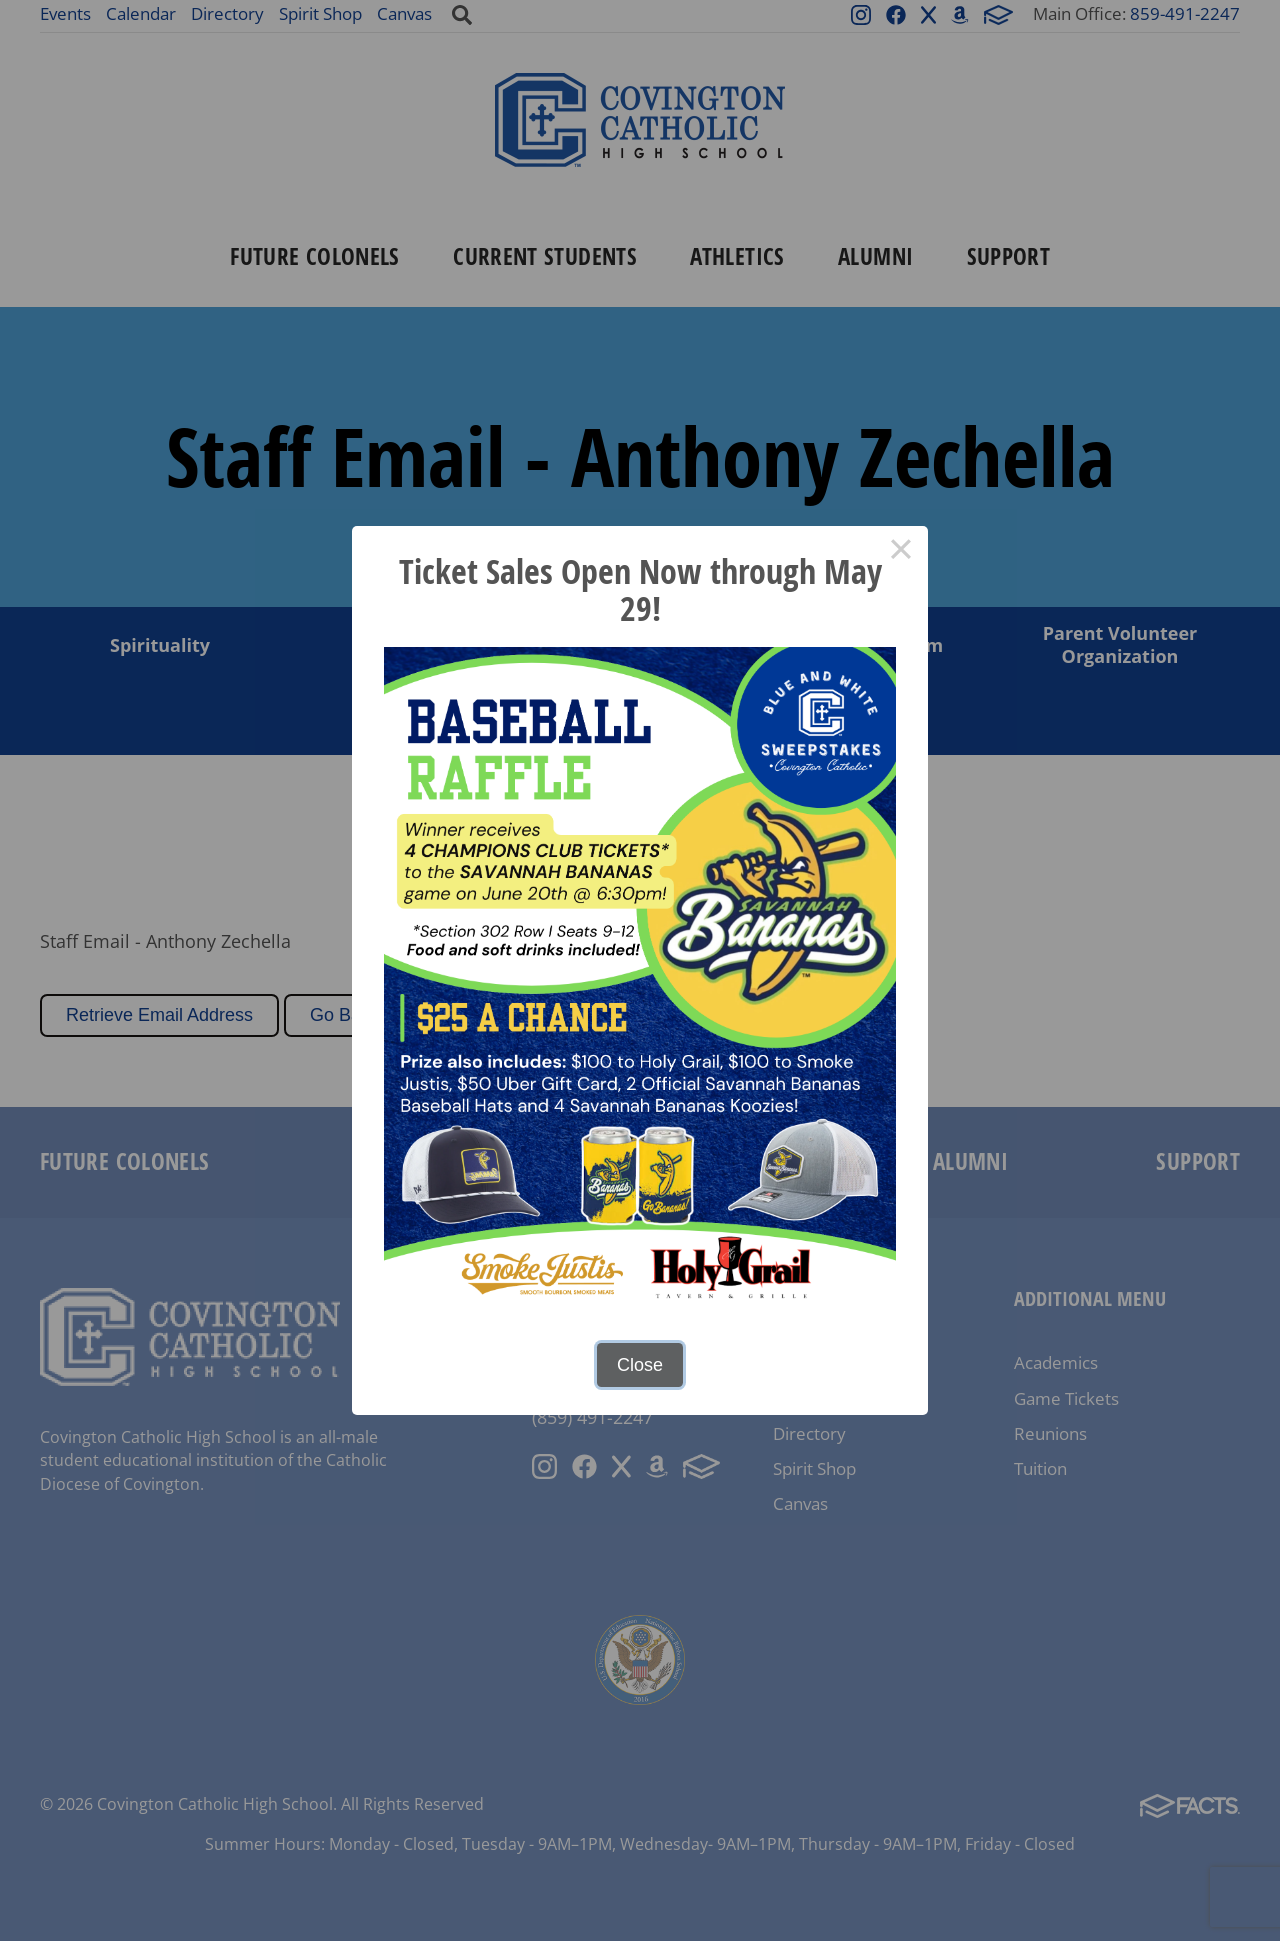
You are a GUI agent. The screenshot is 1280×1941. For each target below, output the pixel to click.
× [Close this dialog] (900, 553)
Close (640, 1365)
